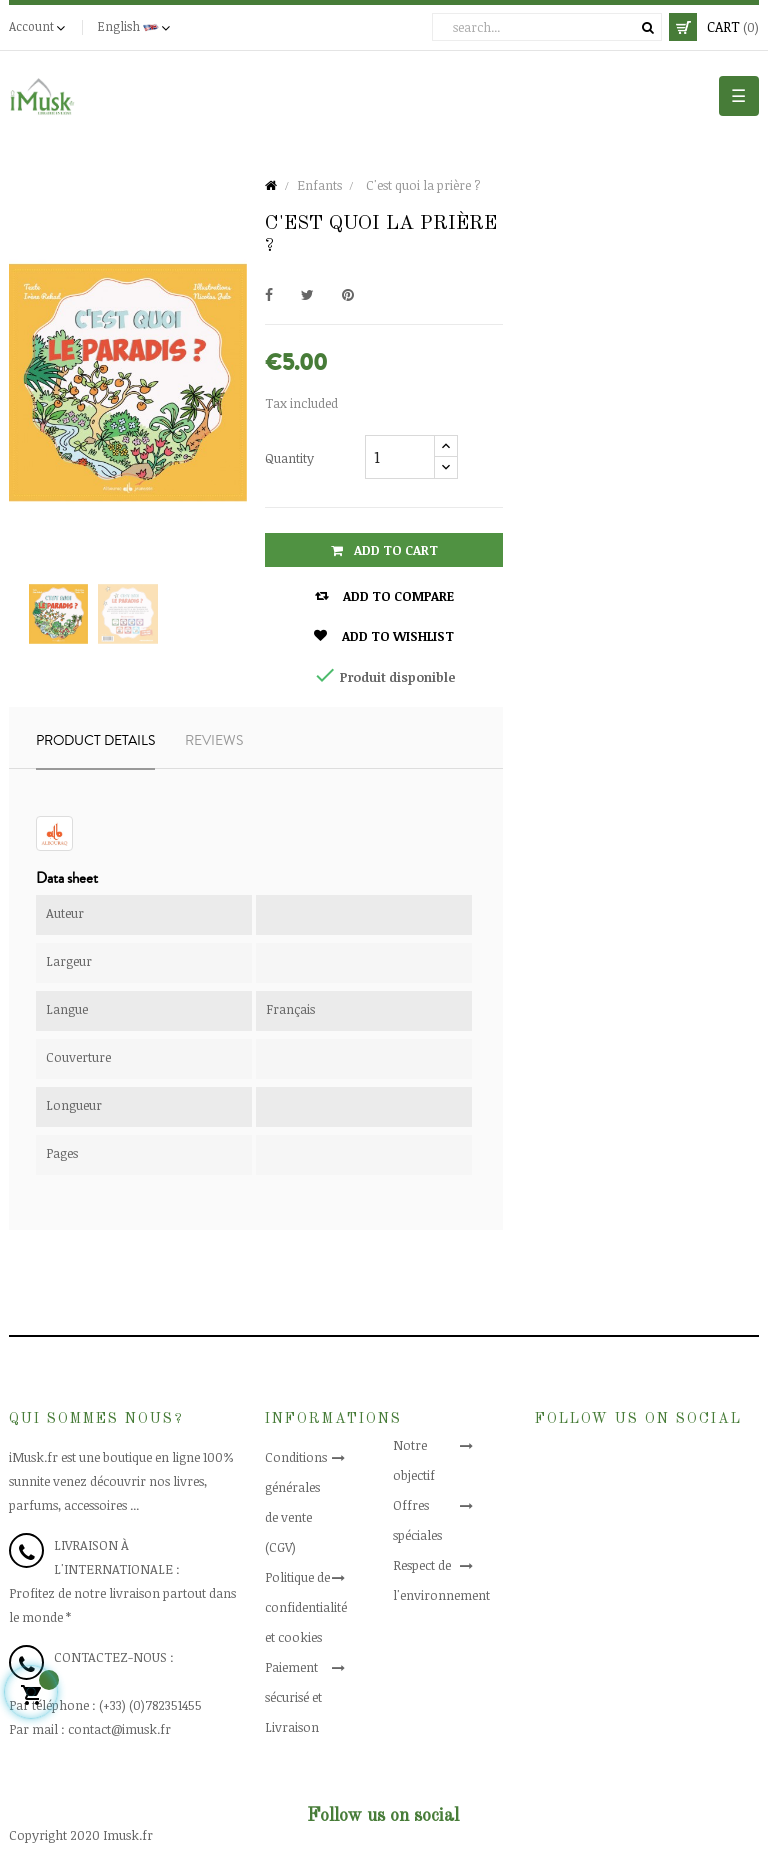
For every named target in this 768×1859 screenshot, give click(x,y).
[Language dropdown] (136, 27)
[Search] (547, 27)
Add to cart (384, 550)
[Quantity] (400, 457)
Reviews (214, 741)
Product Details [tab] (95, 741)
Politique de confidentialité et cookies (306, 1607)
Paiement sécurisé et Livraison (293, 1697)
